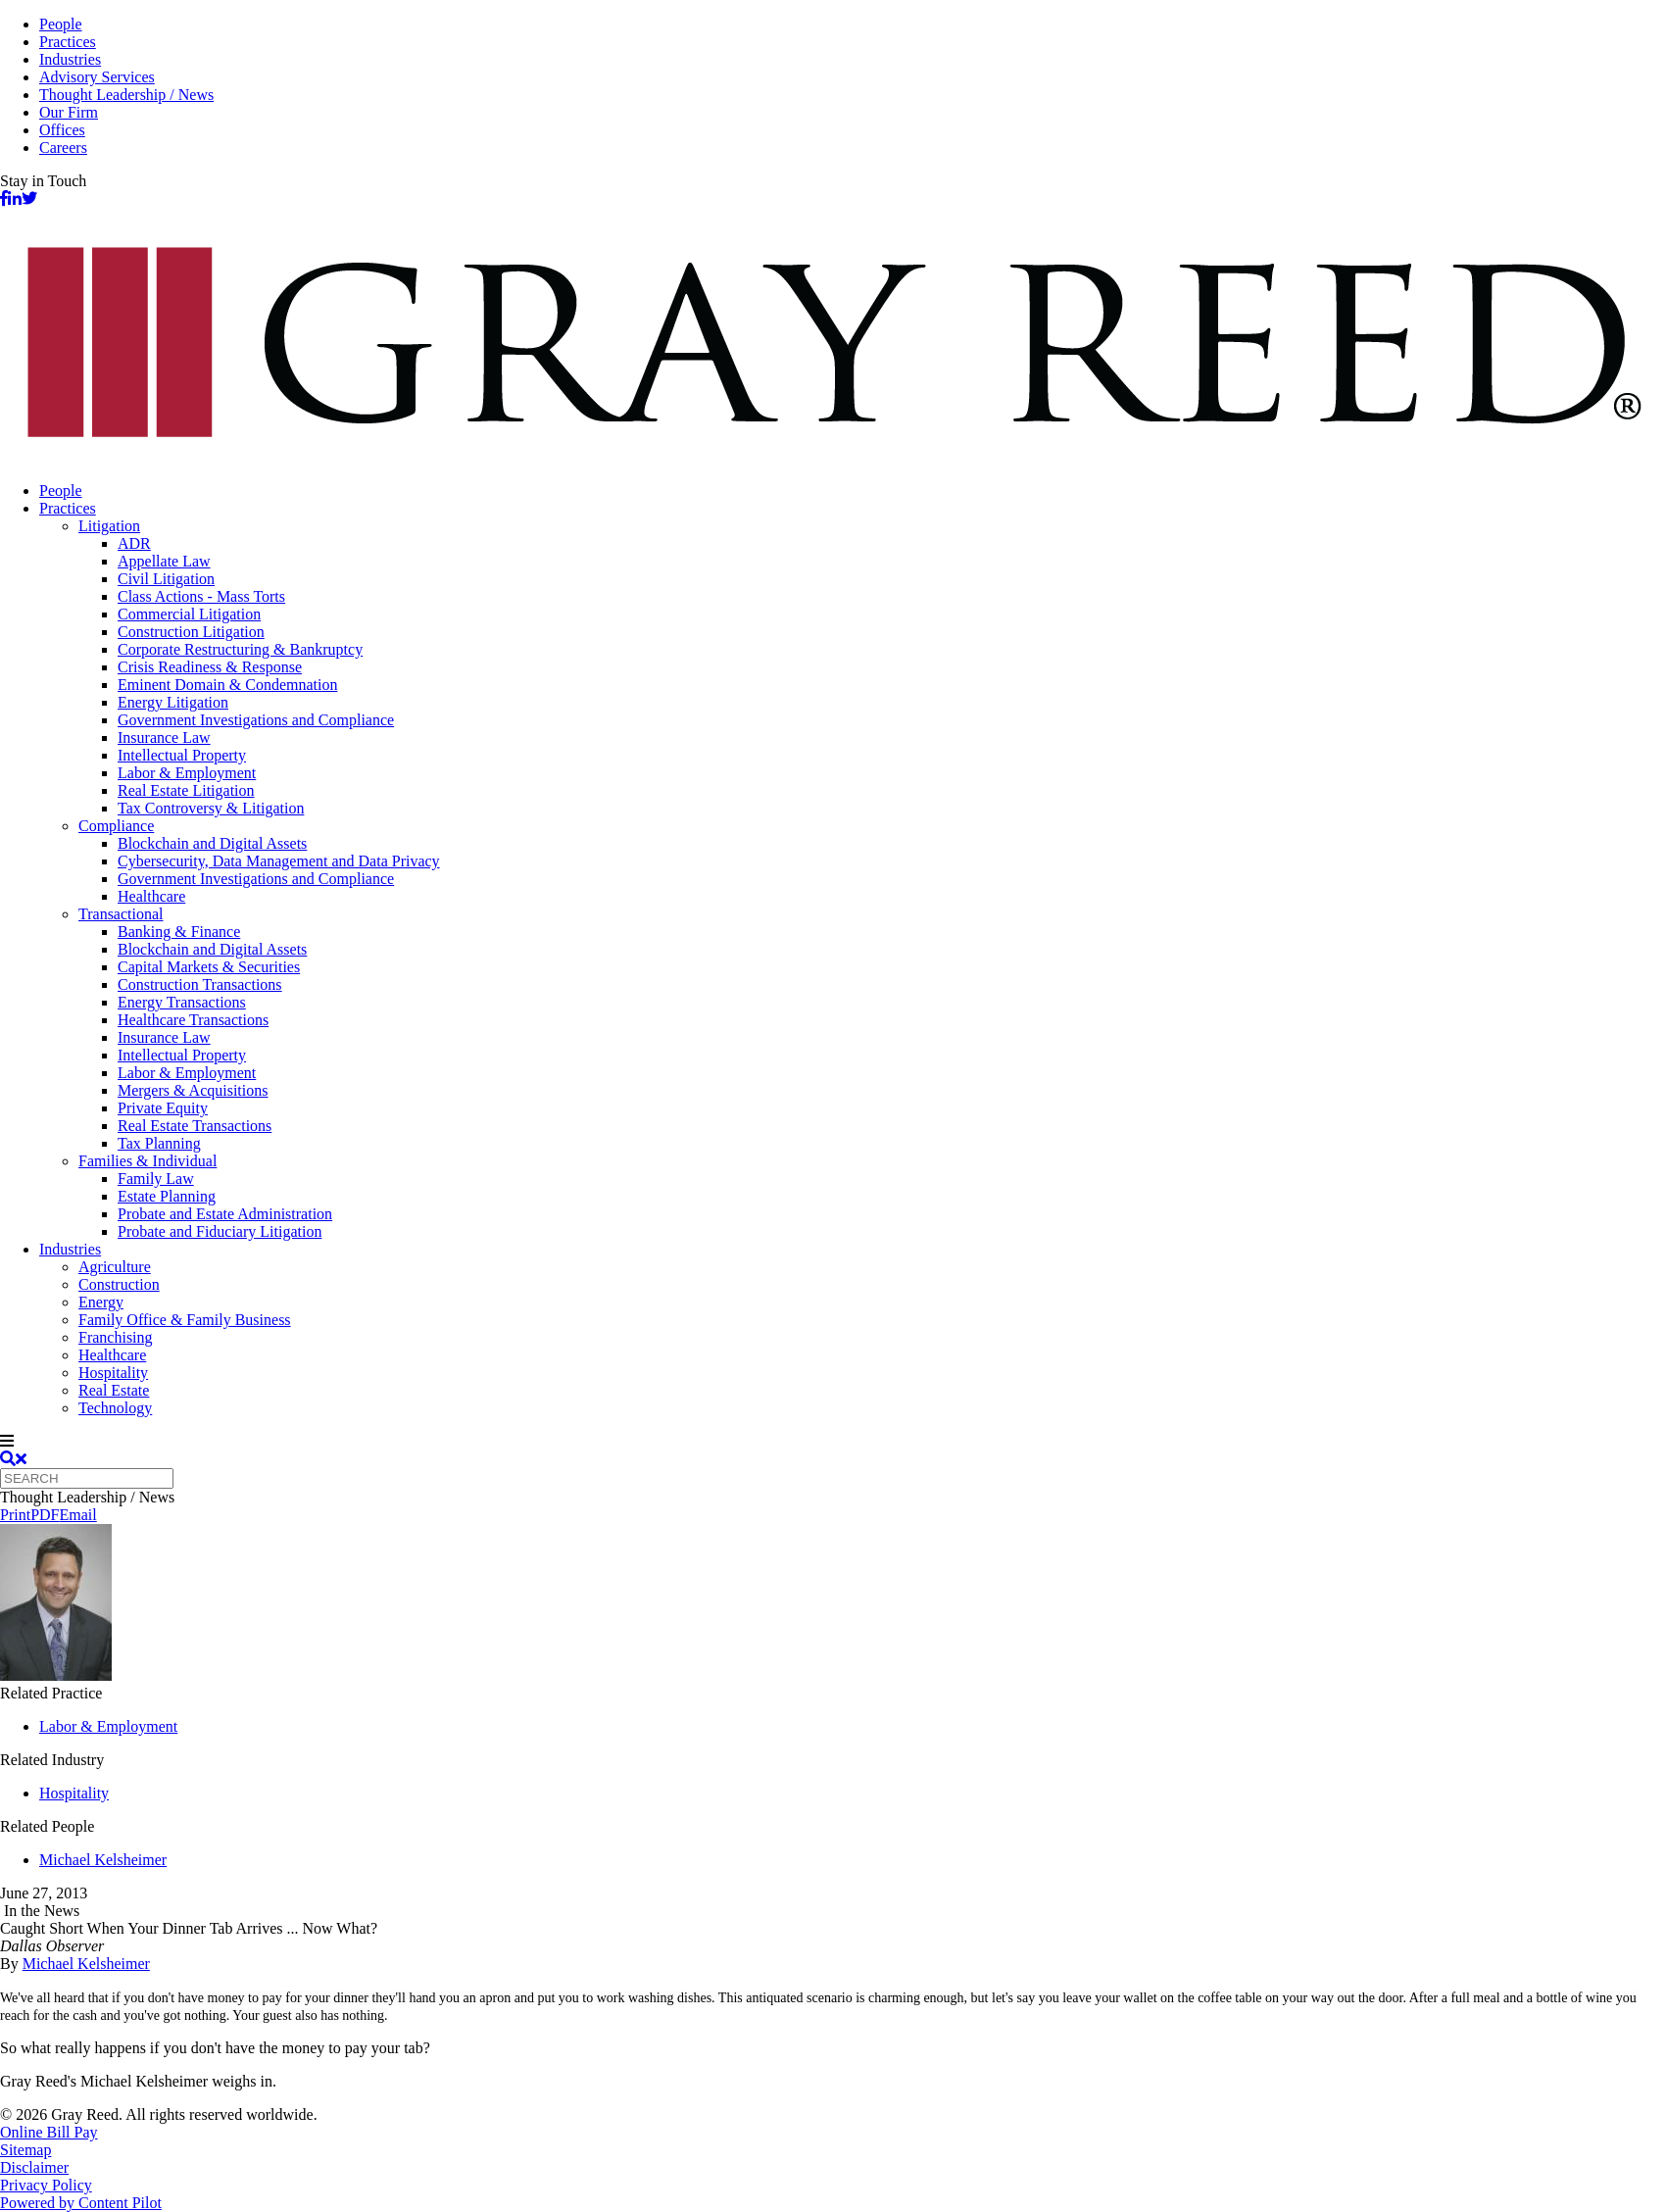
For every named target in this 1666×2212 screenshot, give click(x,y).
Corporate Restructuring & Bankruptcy (240, 649)
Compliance (116, 825)
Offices (62, 130)
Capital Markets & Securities (209, 967)
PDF (44, 1514)
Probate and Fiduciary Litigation (219, 1231)
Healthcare (151, 896)
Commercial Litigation (189, 614)
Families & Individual (147, 1161)
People (60, 24)
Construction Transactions (200, 984)
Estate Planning (167, 1196)
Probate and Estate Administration (225, 1213)
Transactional (121, 914)
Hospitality (113, 1372)
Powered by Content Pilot (81, 2202)
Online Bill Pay (49, 2132)
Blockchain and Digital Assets (212, 843)
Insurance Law (164, 737)
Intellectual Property (182, 755)
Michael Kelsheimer (103, 1859)
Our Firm (68, 112)
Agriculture (114, 1266)
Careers (63, 147)
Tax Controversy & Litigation (211, 808)
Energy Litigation (173, 702)
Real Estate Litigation (186, 790)
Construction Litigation (191, 631)
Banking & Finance (179, 931)
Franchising (115, 1337)
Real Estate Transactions (194, 1125)
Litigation (109, 525)
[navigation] (833, 1441)
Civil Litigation (166, 578)
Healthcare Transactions (193, 1019)
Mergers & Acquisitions (193, 1090)
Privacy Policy (46, 2185)
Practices (67, 41)
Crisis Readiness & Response (210, 667)
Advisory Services (97, 77)
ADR (134, 543)
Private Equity (163, 1108)
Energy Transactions (182, 1002)
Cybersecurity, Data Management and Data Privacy (279, 861)
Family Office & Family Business (184, 1319)
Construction (119, 1284)
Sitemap (25, 2149)
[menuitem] (852, 491)
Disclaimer (34, 2167)
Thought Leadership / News (126, 94)
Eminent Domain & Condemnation (227, 684)
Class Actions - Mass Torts (201, 596)
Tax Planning (159, 1143)
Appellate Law (164, 561)
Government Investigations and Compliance (256, 720)
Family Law (156, 1178)
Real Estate (113, 1390)
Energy (100, 1302)
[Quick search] (86, 1478)
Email (77, 1514)
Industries (70, 59)
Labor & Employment (187, 772)
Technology (115, 1408)
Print (15, 1514)
